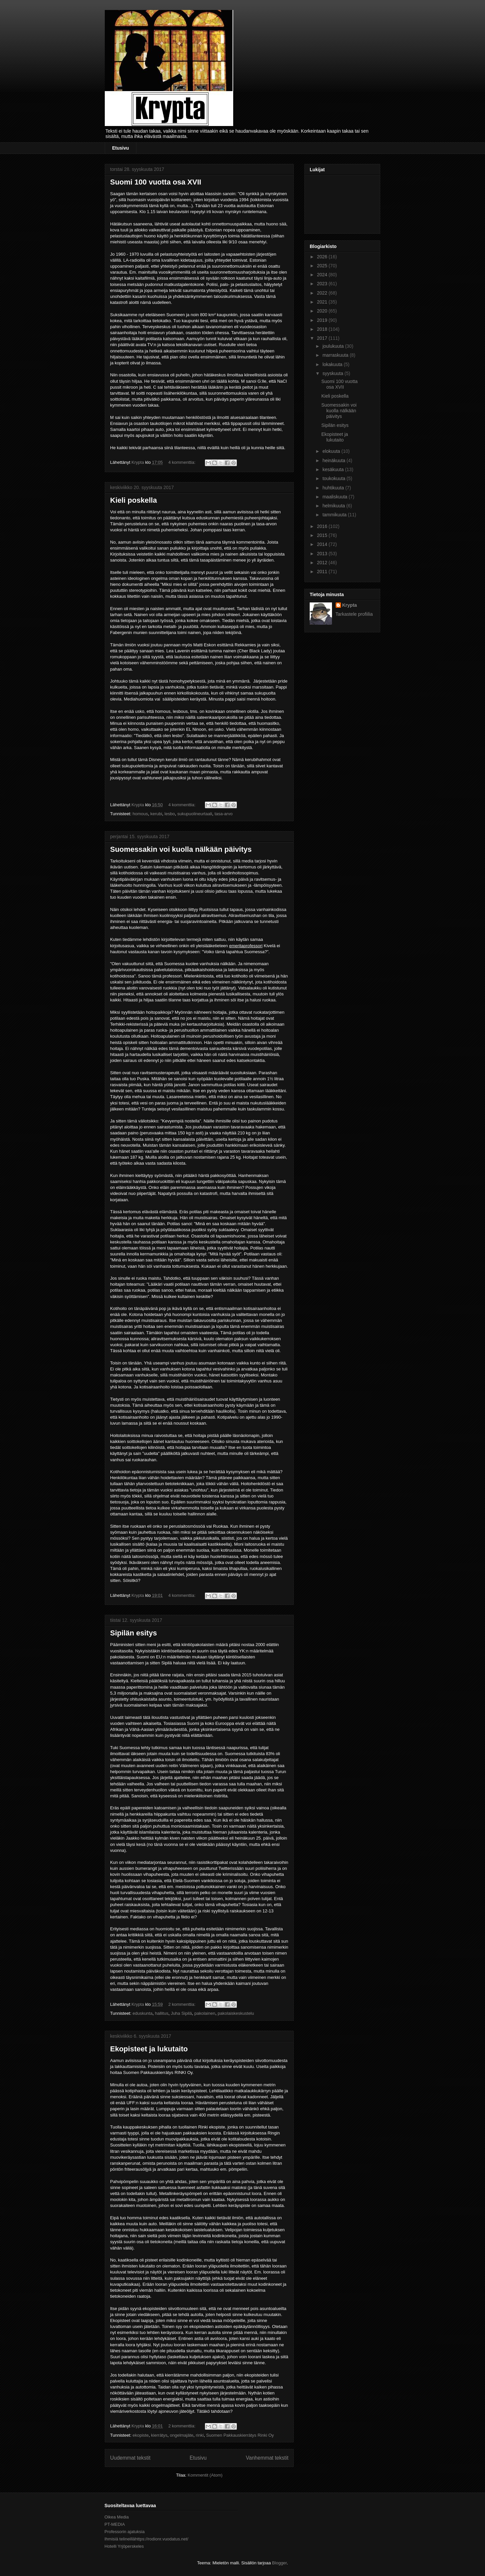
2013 (323, 553)
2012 (323, 562)
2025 (323, 265)
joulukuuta (333, 346)
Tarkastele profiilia (354, 614)
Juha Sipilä (181, 2013)
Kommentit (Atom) (205, 2475)
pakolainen (204, 2013)
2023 (323, 283)
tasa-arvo (224, 813)
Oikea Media (116, 2516)
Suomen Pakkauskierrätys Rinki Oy (240, 2435)
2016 (323, 526)
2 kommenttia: (182, 2004)
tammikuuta (335, 514)
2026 (323, 256)
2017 (323, 338)
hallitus (161, 2013)
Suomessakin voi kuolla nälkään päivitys (181, 849)
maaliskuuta (335, 496)
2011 (323, 571)
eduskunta (142, 2013)
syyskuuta (333, 373)
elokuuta (331, 451)
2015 (323, 535)
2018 (323, 329)
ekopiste (140, 2435)
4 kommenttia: (182, 462)
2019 (323, 320)
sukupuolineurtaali (194, 813)
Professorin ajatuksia (124, 2531)
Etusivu (120, 148)
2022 (323, 293)
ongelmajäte (181, 2435)
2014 (323, 544)
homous (140, 813)
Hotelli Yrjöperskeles (124, 2546)
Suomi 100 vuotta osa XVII (155, 182)
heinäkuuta (334, 460)
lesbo (170, 813)
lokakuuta (333, 364)
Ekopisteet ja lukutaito (149, 2049)
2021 (323, 302)
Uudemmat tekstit (130, 2458)
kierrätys (159, 2435)
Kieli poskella (133, 500)
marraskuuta (336, 355)
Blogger (279, 2562)
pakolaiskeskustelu (236, 2013)
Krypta (349, 605)
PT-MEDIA (114, 2524)
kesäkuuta (333, 469)
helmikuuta (334, 505)
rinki (200, 2435)
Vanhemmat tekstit (267, 2458)
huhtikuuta (333, 487)
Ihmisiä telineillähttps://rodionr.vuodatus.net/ (146, 2538)
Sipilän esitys (133, 1633)
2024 (323, 274)
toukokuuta (334, 478)
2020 (323, 311)
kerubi (156, 813)
